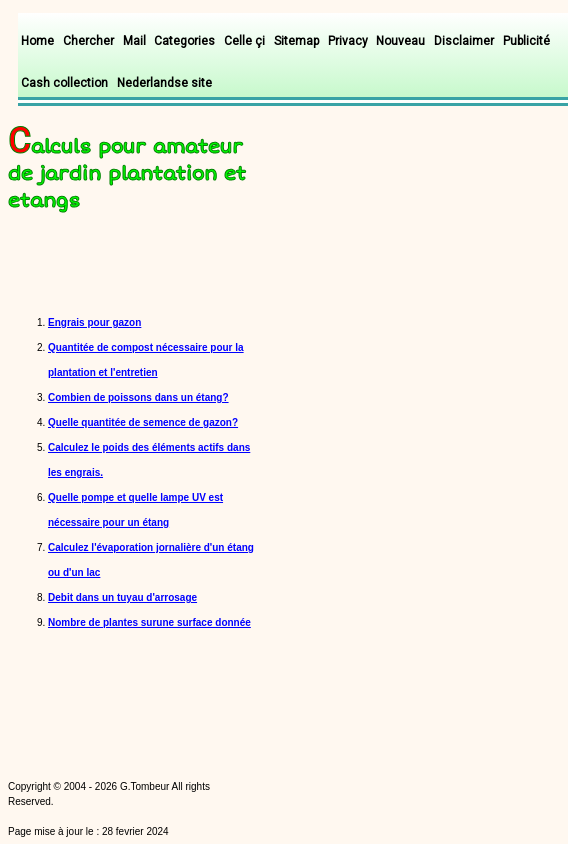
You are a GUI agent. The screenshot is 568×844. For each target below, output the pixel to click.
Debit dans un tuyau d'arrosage (122, 597)
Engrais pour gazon (94, 322)
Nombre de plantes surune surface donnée (149, 622)
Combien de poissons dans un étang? (138, 397)
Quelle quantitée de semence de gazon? (143, 422)
